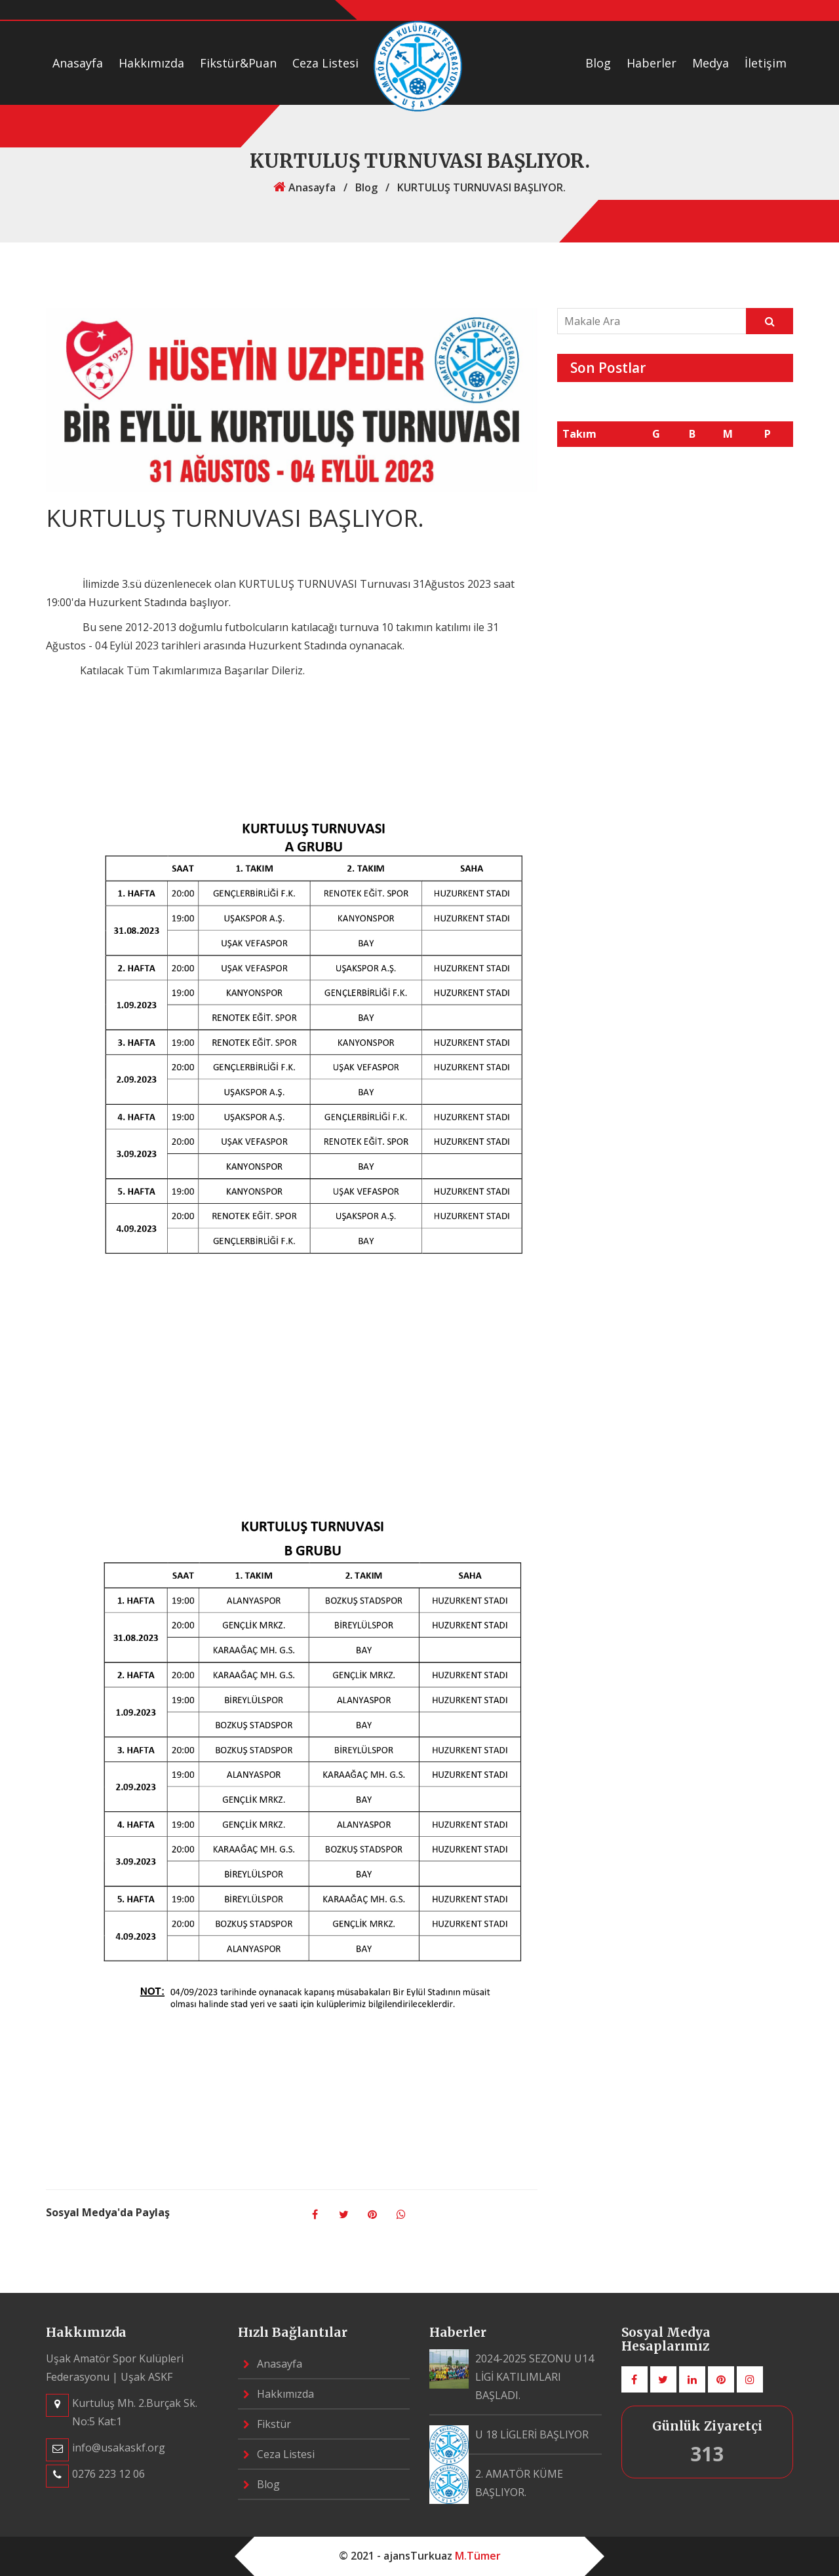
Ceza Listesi (325, 63)
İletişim (766, 63)
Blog (598, 63)
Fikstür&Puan (238, 63)
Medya (710, 63)
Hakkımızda (151, 63)
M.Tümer (478, 2555)
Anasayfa (77, 63)
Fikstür (267, 2424)
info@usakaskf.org (118, 2447)
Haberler (651, 63)
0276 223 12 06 (108, 2474)
